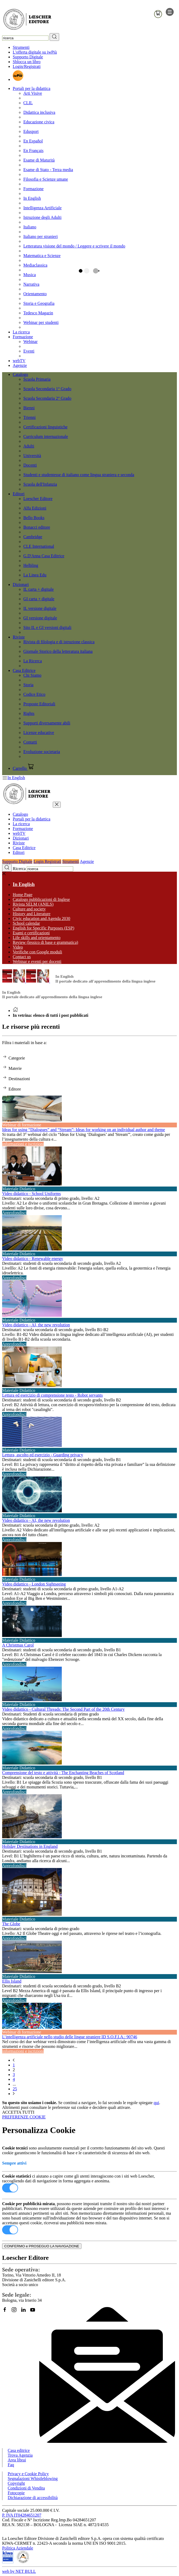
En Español (33, 141)
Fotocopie (16, 2493)
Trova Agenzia (20, 2455)
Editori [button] (18, 494)
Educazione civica (38, 122)
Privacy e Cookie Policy (28, 2473)
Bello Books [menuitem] (34, 517)
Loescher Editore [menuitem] (38, 498)
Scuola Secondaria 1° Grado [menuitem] (47, 388)
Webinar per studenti (41, 322)
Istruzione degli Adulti (42, 217)
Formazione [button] (23, 337)
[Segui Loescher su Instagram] (16, 2312)
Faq (11, 2464)
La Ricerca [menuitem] (32, 661)
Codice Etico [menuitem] (34, 694)
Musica (29, 274)
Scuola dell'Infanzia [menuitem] (40, 484)
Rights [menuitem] (28, 713)
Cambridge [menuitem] (32, 537)
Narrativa (31, 284)
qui (156, 2102)
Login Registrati (47, 861)
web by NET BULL (19, 2571)
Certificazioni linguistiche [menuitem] (45, 427)
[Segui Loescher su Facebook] (6, 2312)
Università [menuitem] (32, 455)
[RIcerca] (54, 37)
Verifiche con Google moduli (37, 952)
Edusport (31, 131)
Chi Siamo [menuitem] (32, 675)
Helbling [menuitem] (30, 565)
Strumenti (21, 47)
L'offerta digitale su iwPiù (35, 52)
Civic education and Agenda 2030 (41, 918)
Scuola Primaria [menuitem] (37, 379)
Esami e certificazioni (31, 933)
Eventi (28, 351)
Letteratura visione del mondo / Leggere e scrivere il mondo (74, 246)
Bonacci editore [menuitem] (36, 527)
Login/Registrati (27, 66)
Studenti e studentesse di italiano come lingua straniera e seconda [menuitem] (78, 474)
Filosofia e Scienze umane (45, 179)
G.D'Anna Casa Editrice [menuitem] (43, 556)
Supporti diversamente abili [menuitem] (46, 723)
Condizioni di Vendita (26, 2488)
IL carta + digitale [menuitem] (38, 589)
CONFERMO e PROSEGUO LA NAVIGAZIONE (41, 2246)
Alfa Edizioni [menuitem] (34, 508)
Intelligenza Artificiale (42, 208)
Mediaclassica (35, 265)
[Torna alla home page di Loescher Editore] (27, 20)
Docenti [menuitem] (30, 465)
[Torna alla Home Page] (15, 1010)
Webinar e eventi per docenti (37, 961)
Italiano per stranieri (40, 236)
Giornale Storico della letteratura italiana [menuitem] (58, 651)
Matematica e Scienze (41, 255)
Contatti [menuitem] (30, 742)
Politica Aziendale (17, 2548)
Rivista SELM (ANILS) (33, 904)
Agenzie (20, 365)
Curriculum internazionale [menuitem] (45, 436)
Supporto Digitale (28, 57)
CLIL (28, 103)
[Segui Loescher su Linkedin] (25, 2312)
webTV (19, 360)
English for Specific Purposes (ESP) (43, 928)
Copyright (16, 2483)
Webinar (30, 341)
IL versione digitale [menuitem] (39, 608)
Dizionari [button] (21, 584)
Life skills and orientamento (36, 937)
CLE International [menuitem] (38, 546)
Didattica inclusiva (39, 112)
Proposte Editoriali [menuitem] (39, 704)
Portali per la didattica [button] (31, 88)
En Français (33, 150)
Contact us (22, 956)
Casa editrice (19, 2450)
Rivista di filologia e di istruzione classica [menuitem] (58, 642)
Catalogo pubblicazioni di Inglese (41, 899)
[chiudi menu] (57, 805)
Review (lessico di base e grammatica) (45, 942)
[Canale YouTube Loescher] (34, 2312)
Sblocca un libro (27, 61)
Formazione (33, 188)
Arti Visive (32, 93)
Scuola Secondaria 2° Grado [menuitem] (47, 398)
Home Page (22, 894)
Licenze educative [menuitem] (38, 732)
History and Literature (31, 913)
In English (32, 198)
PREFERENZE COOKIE (24, 2117)
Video (18, 947)
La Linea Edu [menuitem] (34, 575)
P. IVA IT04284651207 (21, 2515)
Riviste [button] (19, 637)
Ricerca (19, 868)
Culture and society (29, 909)
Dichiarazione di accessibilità (33, 2497)
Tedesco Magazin (38, 313)
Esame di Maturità (39, 160)
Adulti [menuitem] (28, 446)
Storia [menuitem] (28, 685)
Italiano (29, 227)
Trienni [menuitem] (29, 417)
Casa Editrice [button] (24, 670)
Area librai (17, 2460)
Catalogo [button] (20, 374)
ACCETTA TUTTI (18, 2112)
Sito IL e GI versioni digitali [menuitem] (47, 627)
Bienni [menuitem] (29, 408)
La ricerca (21, 332)
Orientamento (35, 294)
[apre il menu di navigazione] (170, 14)
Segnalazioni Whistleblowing (33, 2478)
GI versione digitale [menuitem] (40, 618)
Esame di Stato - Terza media (48, 169)
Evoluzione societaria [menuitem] (41, 751)
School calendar (26, 923)
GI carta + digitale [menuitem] (38, 599)
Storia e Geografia (38, 303)
